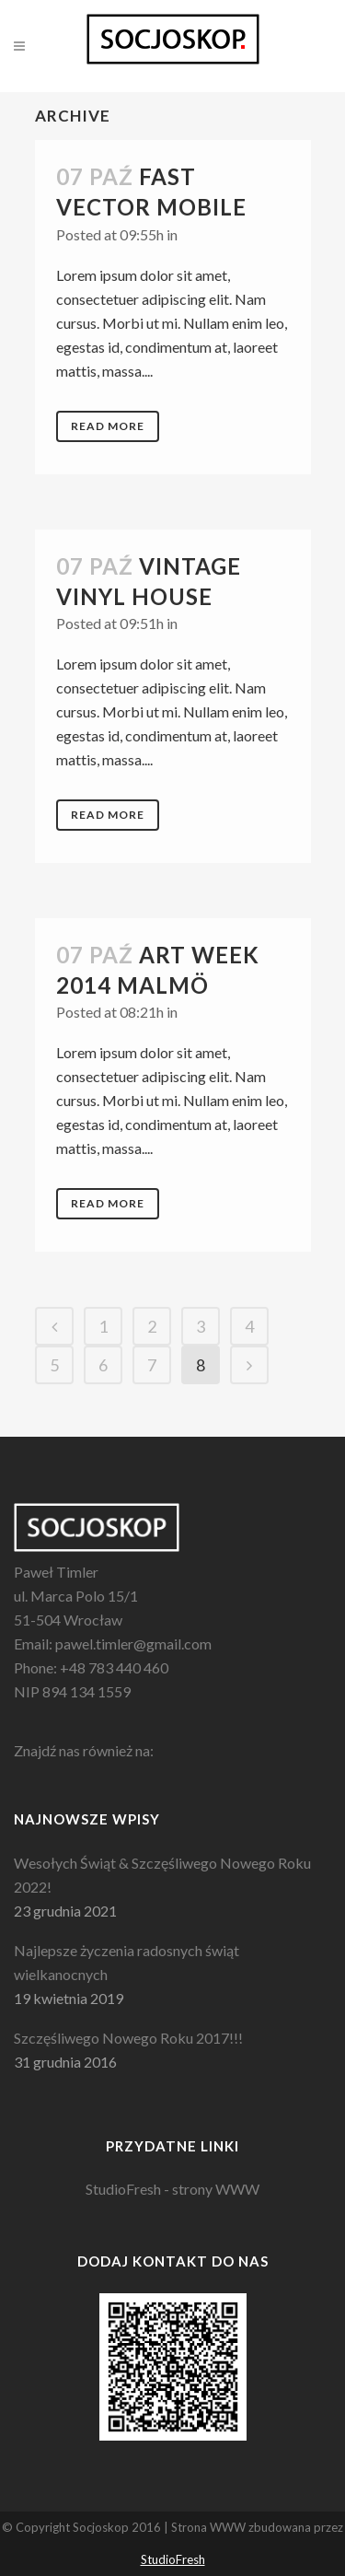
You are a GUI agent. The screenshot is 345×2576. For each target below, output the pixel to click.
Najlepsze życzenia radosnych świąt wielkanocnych (126, 1962)
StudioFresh (173, 2559)
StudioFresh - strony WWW (172, 2188)
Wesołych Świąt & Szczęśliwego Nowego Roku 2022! (162, 1874)
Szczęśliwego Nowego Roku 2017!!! (128, 2037)
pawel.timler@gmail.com (133, 1643)
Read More (107, 426)
